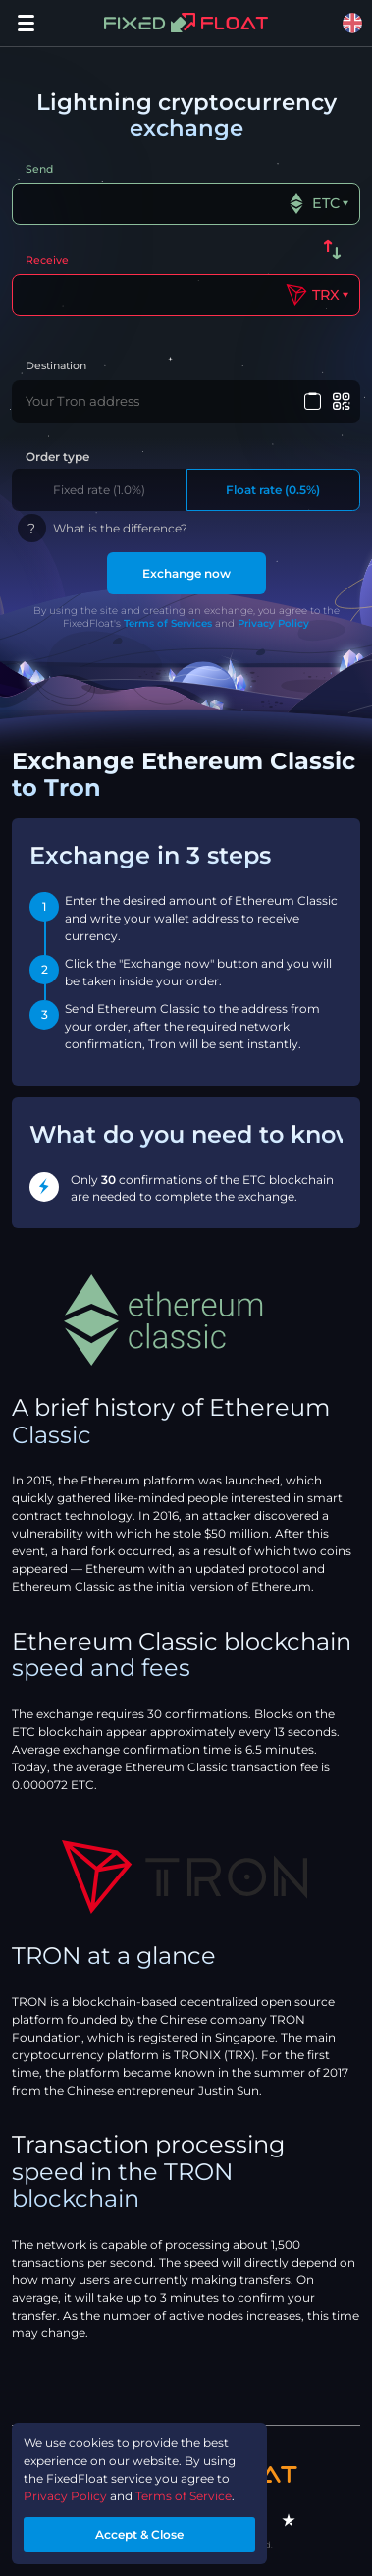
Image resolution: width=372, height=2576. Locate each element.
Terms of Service (183, 2496)
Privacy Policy (273, 623)
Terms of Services (168, 623)
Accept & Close (139, 2534)
